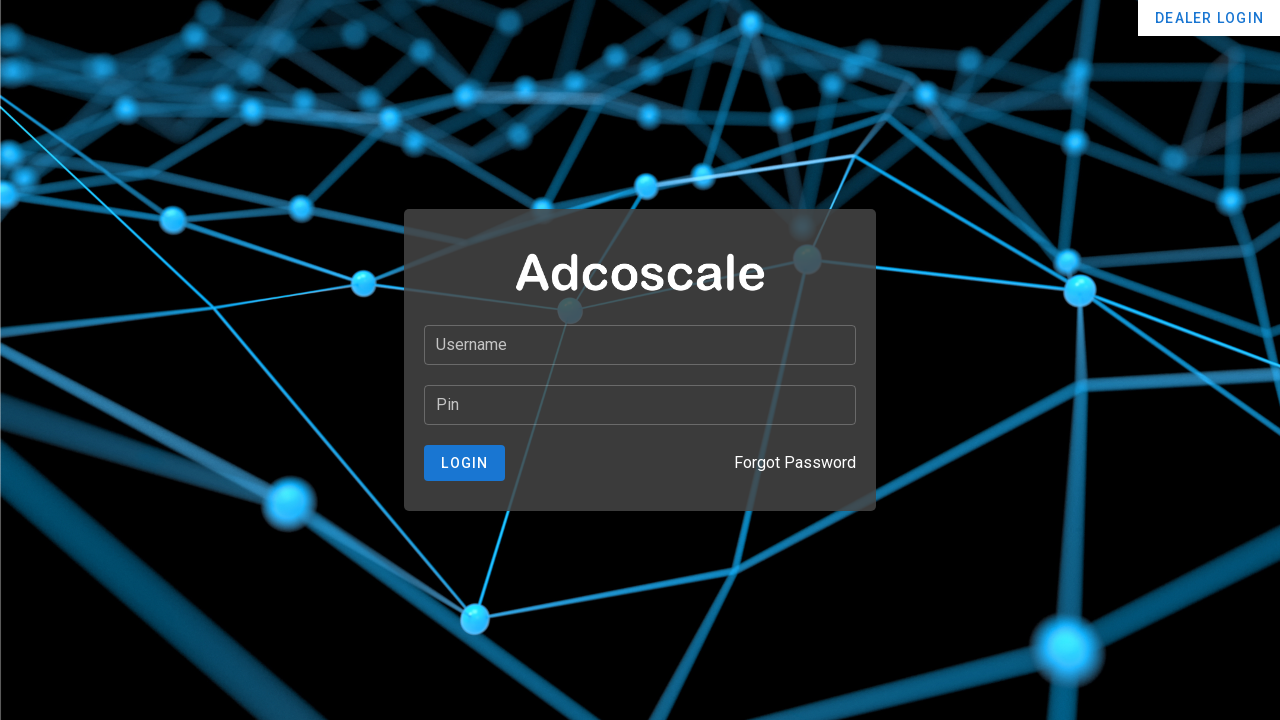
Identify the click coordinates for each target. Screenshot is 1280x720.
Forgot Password (795, 462)
